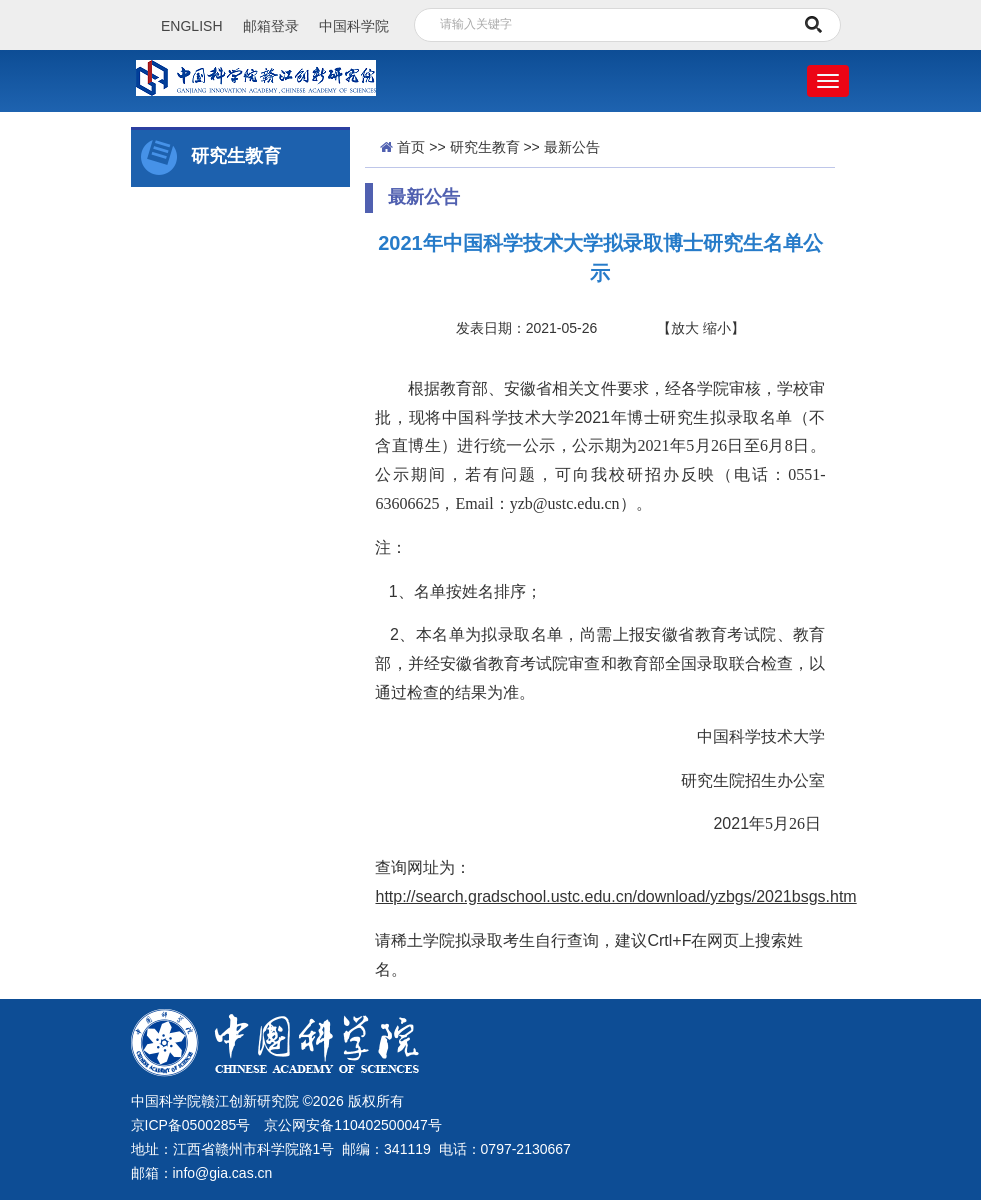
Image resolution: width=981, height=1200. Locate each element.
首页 (411, 147)
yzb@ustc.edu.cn (565, 503)
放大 (685, 328)
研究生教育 (485, 147)
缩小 (717, 328)
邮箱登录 (271, 26)
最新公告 (572, 147)
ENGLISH (191, 26)
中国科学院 (354, 26)
